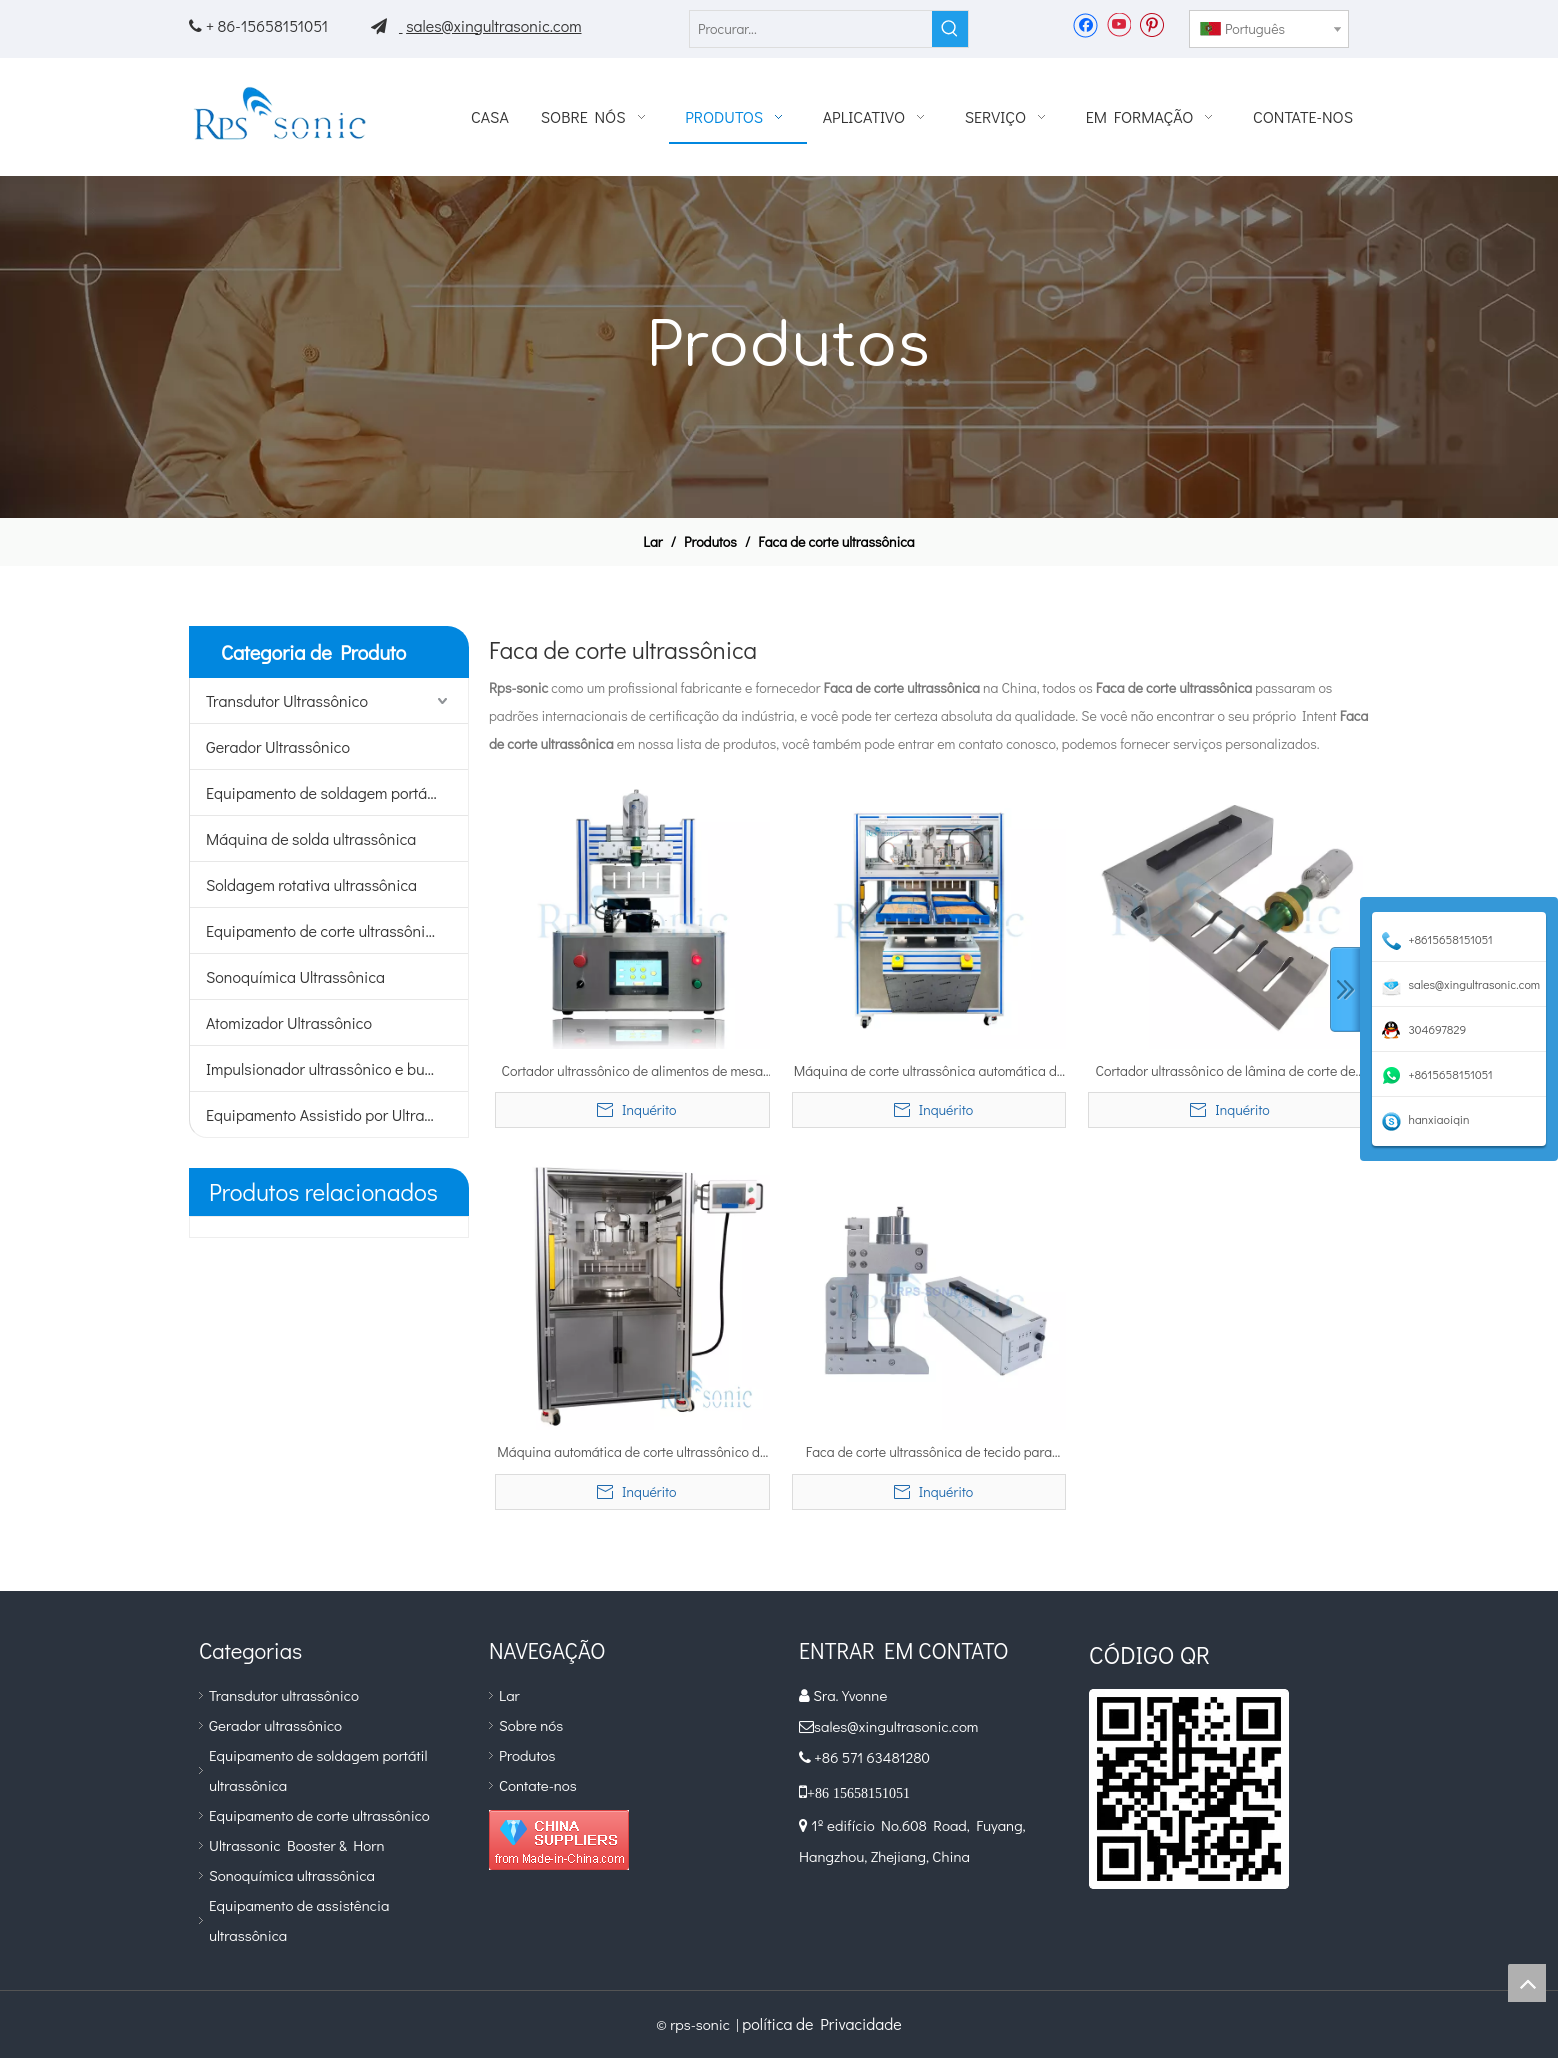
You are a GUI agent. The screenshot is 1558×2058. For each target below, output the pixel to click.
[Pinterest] (1151, 24)
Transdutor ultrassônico (284, 1695)
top (1527, 1983)
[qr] (1189, 1789)
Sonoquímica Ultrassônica (295, 976)
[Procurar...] (811, 29)
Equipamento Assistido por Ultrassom (333, 1114)
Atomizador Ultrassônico (289, 1022)
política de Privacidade (821, 2023)
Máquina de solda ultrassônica (311, 838)
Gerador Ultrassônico (278, 746)
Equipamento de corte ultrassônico (324, 930)
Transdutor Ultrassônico (287, 700)
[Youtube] (1118, 24)
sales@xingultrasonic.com (493, 25)
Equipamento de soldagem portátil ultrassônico (337, 792)
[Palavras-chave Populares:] (950, 29)
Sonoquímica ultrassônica (292, 1875)
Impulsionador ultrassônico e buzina (329, 1068)
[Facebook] (1085, 24)
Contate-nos (538, 1785)
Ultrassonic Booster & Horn (296, 1845)
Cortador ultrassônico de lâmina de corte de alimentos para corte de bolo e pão (1226, 1072)
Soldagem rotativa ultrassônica (311, 884)
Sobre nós (531, 1725)
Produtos (527, 1755)
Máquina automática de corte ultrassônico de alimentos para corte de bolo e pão (632, 1453)
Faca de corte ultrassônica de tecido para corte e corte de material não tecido (929, 1453)
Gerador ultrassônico (275, 1725)
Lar (509, 1695)
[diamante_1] (559, 1840)
